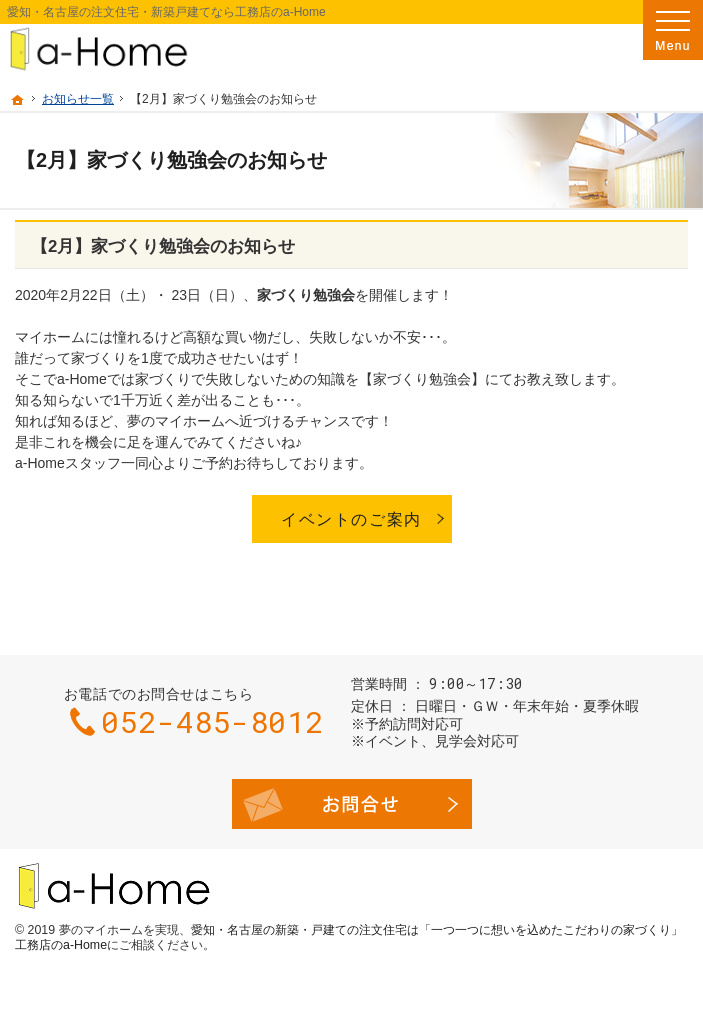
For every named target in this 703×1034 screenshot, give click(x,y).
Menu (673, 30)
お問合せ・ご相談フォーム (352, 804)
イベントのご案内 (351, 519)
